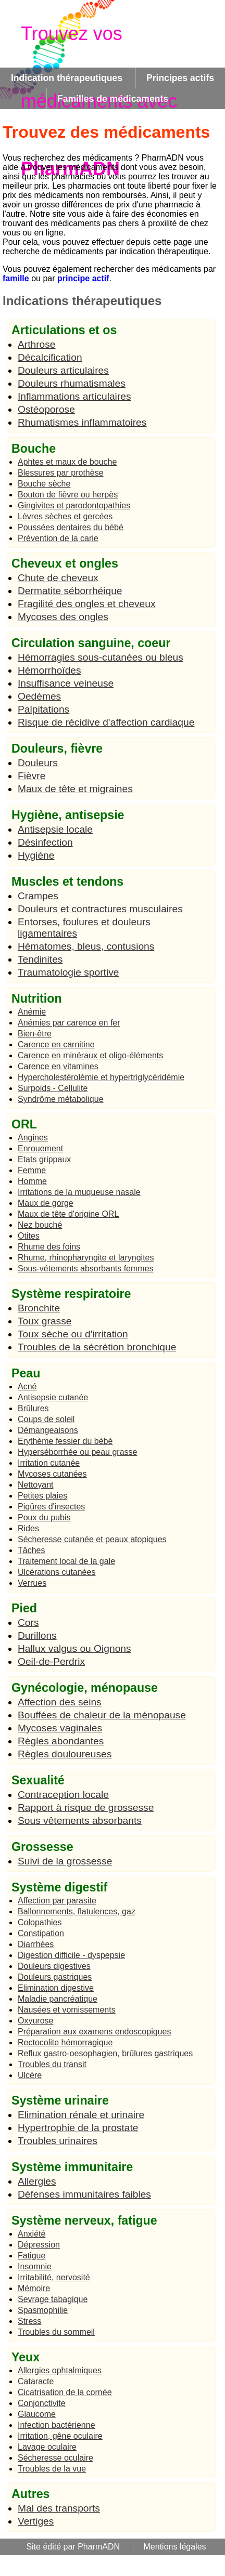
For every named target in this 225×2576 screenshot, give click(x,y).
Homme (32, 1181)
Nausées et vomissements (67, 2009)
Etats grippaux (44, 1159)
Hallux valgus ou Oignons (74, 1648)
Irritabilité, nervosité (54, 2277)
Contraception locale (63, 1794)
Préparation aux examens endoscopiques (94, 2031)
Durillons (37, 1635)
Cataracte (36, 2381)
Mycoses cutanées (52, 1473)
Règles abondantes (61, 1741)
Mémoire (34, 2288)
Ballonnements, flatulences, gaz (76, 1911)
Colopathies (40, 1922)
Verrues (32, 1583)
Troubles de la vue (52, 2468)
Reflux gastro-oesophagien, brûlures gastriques (105, 2053)
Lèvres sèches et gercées (65, 516)
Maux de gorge (45, 1203)
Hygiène (36, 855)
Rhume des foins (49, 1246)
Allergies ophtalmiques (60, 2370)
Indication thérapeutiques (66, 78)
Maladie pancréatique (57, 1998)
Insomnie (35, 2266)
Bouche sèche (44, 483)
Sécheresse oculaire (55, 2457)
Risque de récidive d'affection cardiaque (106, 722)
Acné (27, 1386)
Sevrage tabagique (53, 2299)
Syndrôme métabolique (61, 1099)
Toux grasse (44, 1321)
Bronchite (39, 1308)
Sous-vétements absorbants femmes (86, 1268)
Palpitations (43, 709)
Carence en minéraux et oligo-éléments (90, 1055)
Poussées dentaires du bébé (70, 527)
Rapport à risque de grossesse (86, 1807)
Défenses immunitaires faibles (84, 2194)
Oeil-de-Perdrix (51, 1661)
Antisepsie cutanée (53, 1397)
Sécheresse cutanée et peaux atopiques (92, 1539)
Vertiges (36, 2521)
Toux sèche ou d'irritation (73, 1334)
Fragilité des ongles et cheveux (87, 603)
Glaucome (37, 2414)
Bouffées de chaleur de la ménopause (102, 1715)
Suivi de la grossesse (65, 1861)
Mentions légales (175, 2546)
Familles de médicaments (112, 99)
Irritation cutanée (49, 1462)
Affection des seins (60, 1702)
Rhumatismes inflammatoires (82, 422)
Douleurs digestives (54, 1966)
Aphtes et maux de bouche (67, 461)
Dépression (39, 2244)
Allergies (37, 2181)
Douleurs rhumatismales (72, 383)
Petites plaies (42, 1495)
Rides (28, 1528)
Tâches (31, 1550)
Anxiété (31, 2233)
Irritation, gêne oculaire (60, 2436)
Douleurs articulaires (63, 370)
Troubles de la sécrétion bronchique (97, 1347)
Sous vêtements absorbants (80, 1820)
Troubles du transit (52, 2064)
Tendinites (40, 959)
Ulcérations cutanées (56, 1572)
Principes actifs (180, 78)
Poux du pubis (44, 1517)
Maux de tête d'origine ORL (68, 1214)
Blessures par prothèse (61, 472)
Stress (29, 2321)
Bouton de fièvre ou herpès (68, 494)
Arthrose (37, 344)
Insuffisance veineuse (66, 683)
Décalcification (50, 357)
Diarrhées (36, 1944)
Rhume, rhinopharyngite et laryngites (86, 1257)
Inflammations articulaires (74, 396)
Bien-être (35, 1033)
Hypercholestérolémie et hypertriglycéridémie (101, 1077)
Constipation (41, 1933)
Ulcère (30, 2075)
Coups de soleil (46, 1419)
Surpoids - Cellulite (53, 1088)
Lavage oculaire (47, 2446)
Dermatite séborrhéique (70, 590)
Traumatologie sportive (68, 972)
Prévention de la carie (58, 538)
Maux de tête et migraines (75, 788)
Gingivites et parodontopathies (74, 505)
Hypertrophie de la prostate (78, 2127)
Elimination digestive (56, 1987)
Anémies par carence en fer (69, 1022)
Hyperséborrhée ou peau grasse (77, 1452)
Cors (28, 1622)
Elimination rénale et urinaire (81, 2114)
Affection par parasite (57, 1900)
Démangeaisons (48, 1430)
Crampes (38, 895)
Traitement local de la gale (66, 1561)
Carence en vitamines (58, 1066)
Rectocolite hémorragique (65, 2042)
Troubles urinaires (57, 2140)
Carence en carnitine (56, 1044)
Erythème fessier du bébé (65, 1441)
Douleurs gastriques (55, 1977)
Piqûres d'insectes (51, 1506)
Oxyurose (35, 2020)
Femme (32, 1170)
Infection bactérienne (56, 2425)
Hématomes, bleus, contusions (86, 946)
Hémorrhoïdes (49, 670)
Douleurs (38, 762)
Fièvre (31, 775)
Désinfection (45, 842)
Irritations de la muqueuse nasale (79, 1192)
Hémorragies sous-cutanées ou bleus (100, 657)
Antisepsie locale (55, 829)
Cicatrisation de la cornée (65, 2392)
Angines (33, 1137)
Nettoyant (35, 1484)
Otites (29, 1235)
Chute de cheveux (58, 577)
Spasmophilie (43, 2310)
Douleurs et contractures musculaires (100, 908)
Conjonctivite (42, 2403)
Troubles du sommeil (56, 2332)
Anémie (32, 1011)
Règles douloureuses (64, 1754)
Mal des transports (59, 2508)
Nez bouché (40, 1224)
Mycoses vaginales (60, 1728)
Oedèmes (39, 696)
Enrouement (40, 1148)
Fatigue (31, 2255)
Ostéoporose (46, 409)
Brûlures (33, 1408)
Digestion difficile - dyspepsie (71, 1955)
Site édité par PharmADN (73, 2546)
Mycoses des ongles (63, 616)
